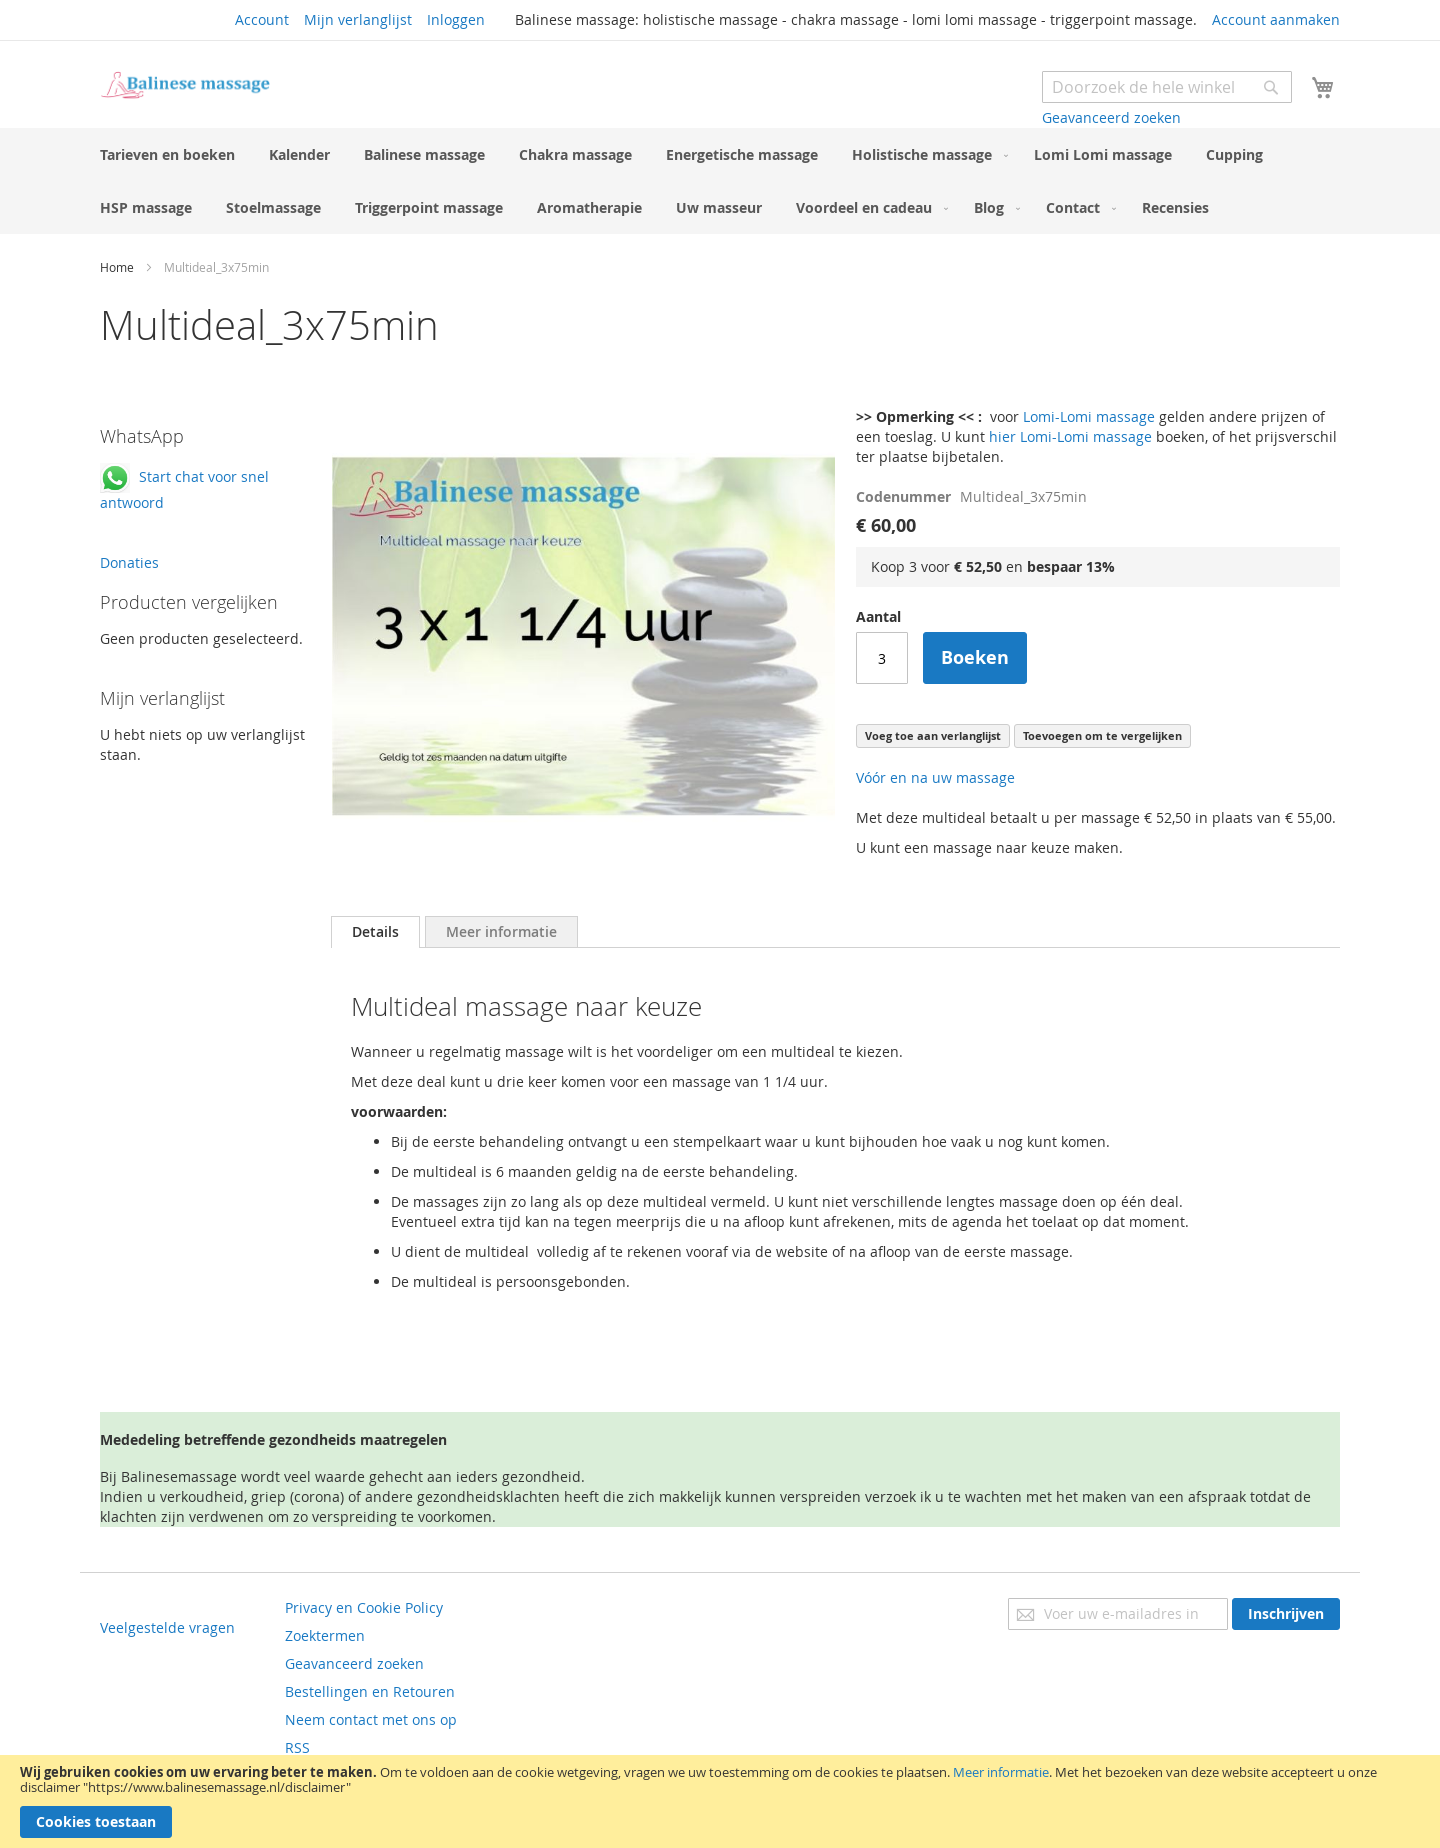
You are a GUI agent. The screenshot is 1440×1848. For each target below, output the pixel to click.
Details (375, 931)
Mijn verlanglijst (358, 19)
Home (117, 267)
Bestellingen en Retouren (370, 1691)
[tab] (375, 932)
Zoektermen (325, 1635)
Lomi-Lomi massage (1089, 416)
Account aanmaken (1276, 19)
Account (262, 19)
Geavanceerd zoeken (1111, 117)
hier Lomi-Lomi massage (1070, 436)
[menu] (720, 181)
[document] (720, 1801)
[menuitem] (167, 154)
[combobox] (1167, 87)
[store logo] (185, 85)
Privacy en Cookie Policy (364, 1607)
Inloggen (456, 19)
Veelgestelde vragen (167, 1627)
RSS (297, 1747)
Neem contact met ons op (371, 1719)
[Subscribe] (1286, 1614)
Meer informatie (1001, 1772)
